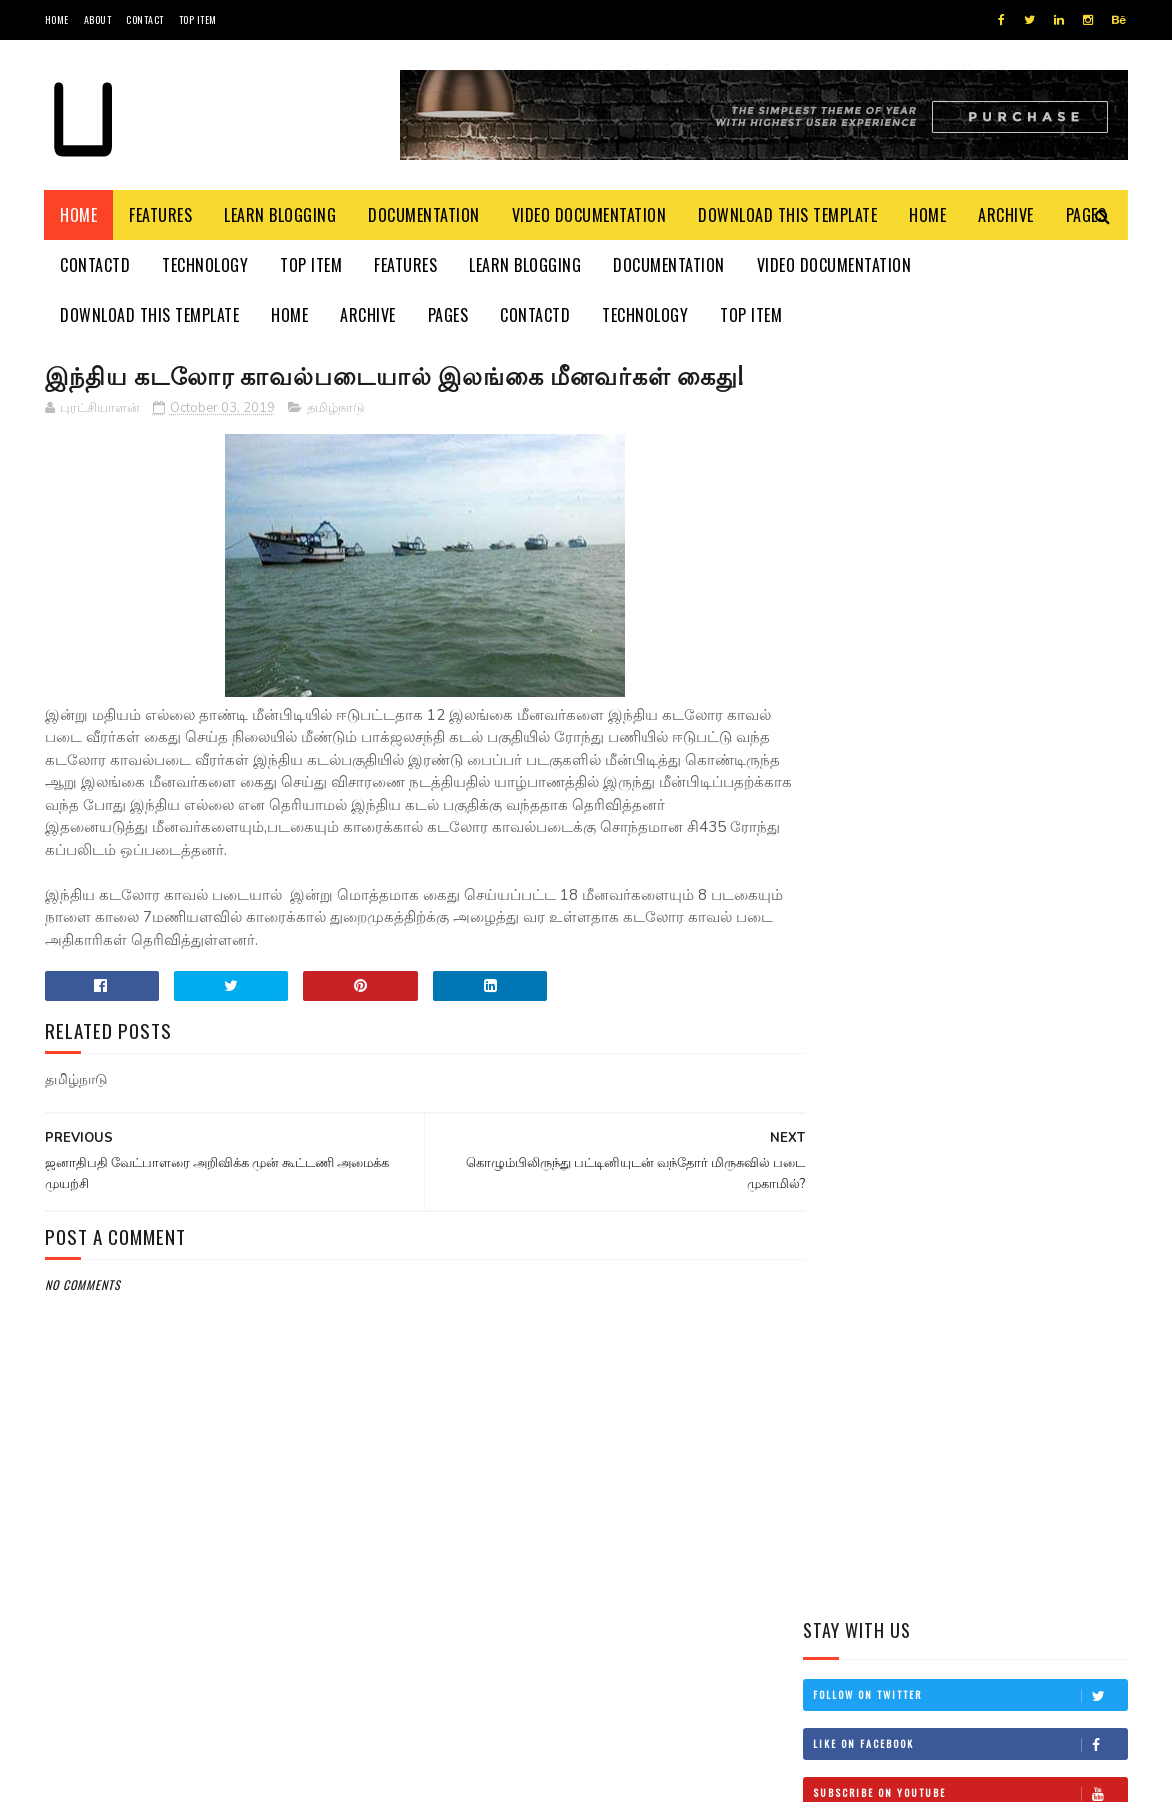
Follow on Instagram (970, 580)
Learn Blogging (281, 215)
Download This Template (788, 215)
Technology (206, 265)
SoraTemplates (139, 1776)
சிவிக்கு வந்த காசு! (985, 1049)
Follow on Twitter (970, 433)
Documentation (425, 215)
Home (57, 19)
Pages (448, 315)
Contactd (96, 265)
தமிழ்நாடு (336, 409)
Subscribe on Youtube (970, 531)
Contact (145, 19)
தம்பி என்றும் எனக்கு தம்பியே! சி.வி (996, 969)
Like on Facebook (970, 482)
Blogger (286, 1776)
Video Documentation (589, 215)
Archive (1007, 215)
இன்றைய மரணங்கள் (996, 867)
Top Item (198, 19)
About (98, 19)
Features (161, 215)
